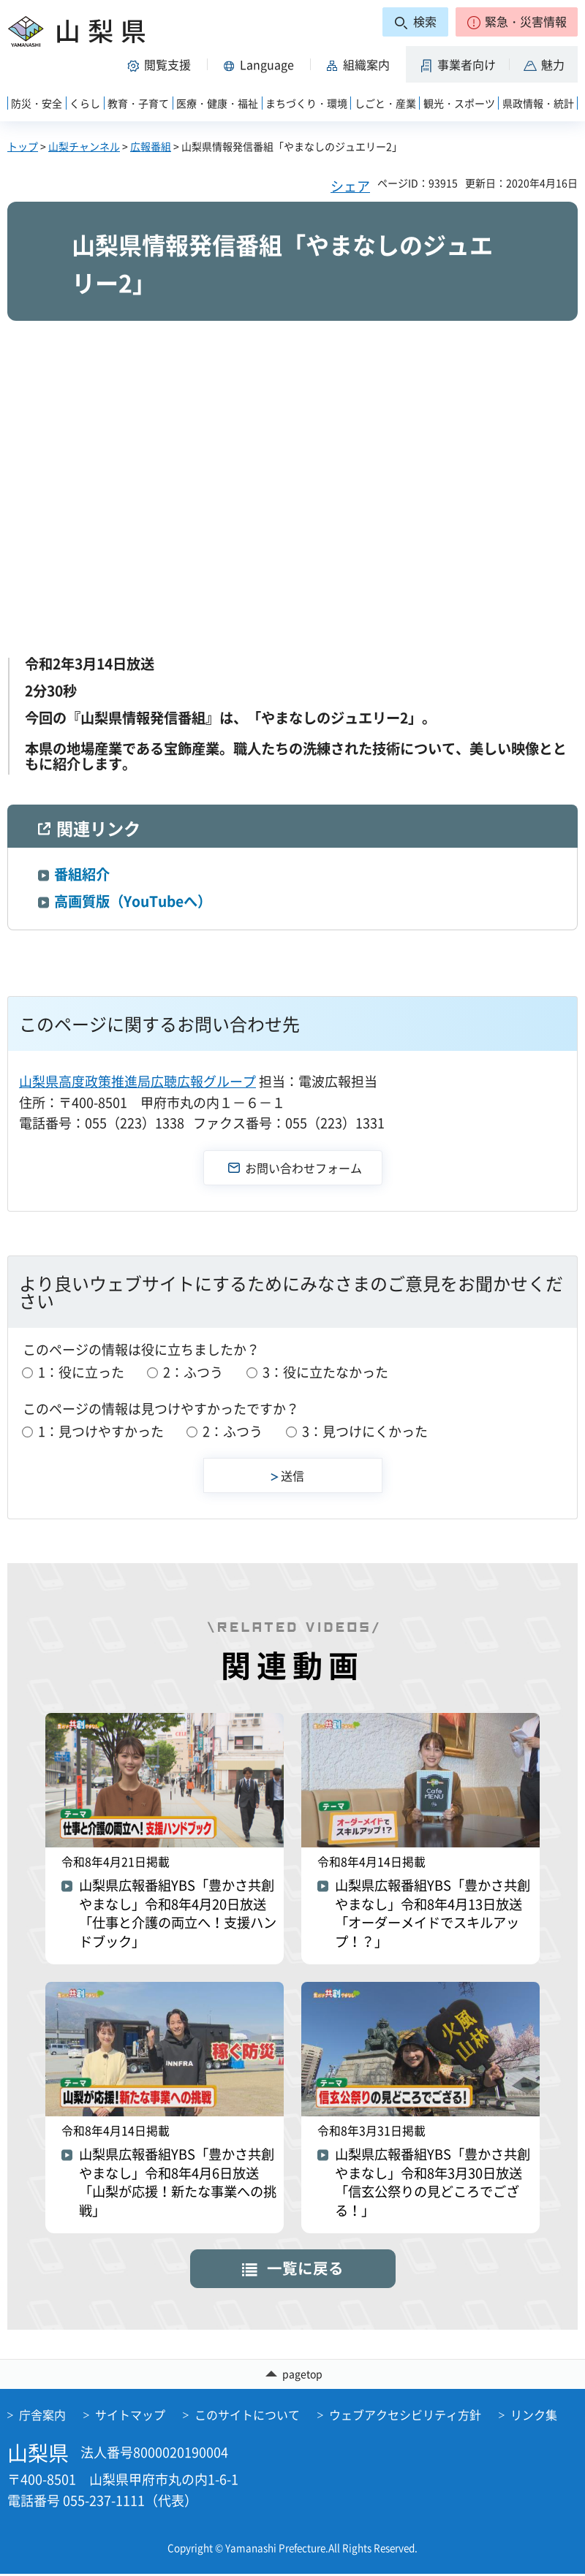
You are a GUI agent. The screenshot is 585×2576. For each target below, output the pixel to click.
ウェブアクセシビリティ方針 (405, 2416)
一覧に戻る (305, 2269)
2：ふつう (193, 1372)
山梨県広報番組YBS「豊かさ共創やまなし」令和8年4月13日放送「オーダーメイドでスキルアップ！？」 (434, 1916)
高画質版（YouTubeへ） (132, 901)
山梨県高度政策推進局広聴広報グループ (137, 1081)
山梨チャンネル (84, 146)
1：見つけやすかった (101, 1431)
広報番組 (150, 146)
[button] (517, 22)
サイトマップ (130, 2416)
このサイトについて (247, 2416)
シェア (350, 186)
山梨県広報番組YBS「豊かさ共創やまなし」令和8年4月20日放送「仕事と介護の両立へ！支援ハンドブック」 (178, 1916)
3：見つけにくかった (365, 1431)
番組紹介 (82, 874)
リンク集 (533, 2416)
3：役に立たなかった (325, 1372)
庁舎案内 (42, 2416)
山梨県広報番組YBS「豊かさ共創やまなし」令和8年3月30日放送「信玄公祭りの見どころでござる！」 (434, 2185)
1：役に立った (81, 1372)
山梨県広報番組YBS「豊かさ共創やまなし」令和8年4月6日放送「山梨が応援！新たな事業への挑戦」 (176, 2185)
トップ (22, 146)
